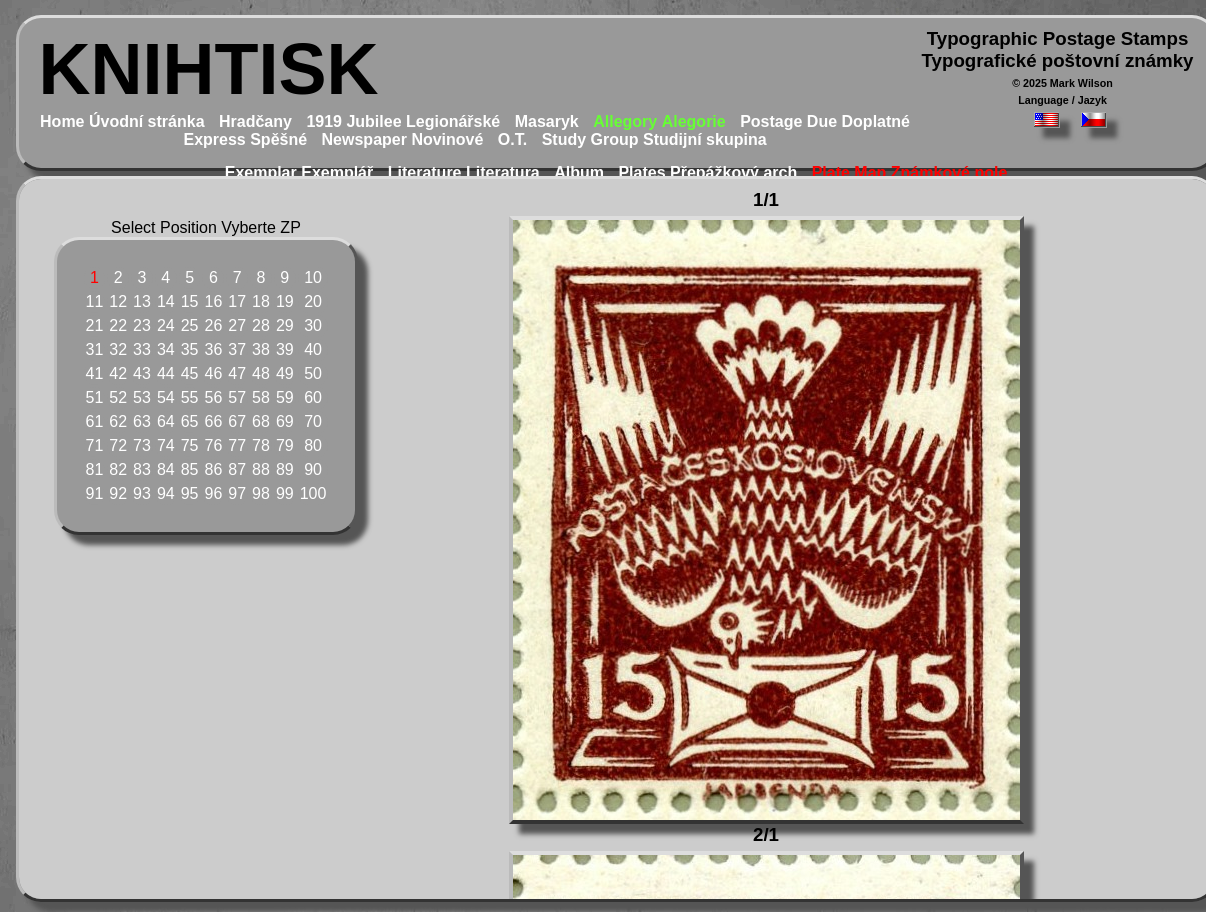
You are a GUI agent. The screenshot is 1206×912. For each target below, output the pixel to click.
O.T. (512, 139)
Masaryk (547, 121)
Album (579, 172)
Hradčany (255, 121)
